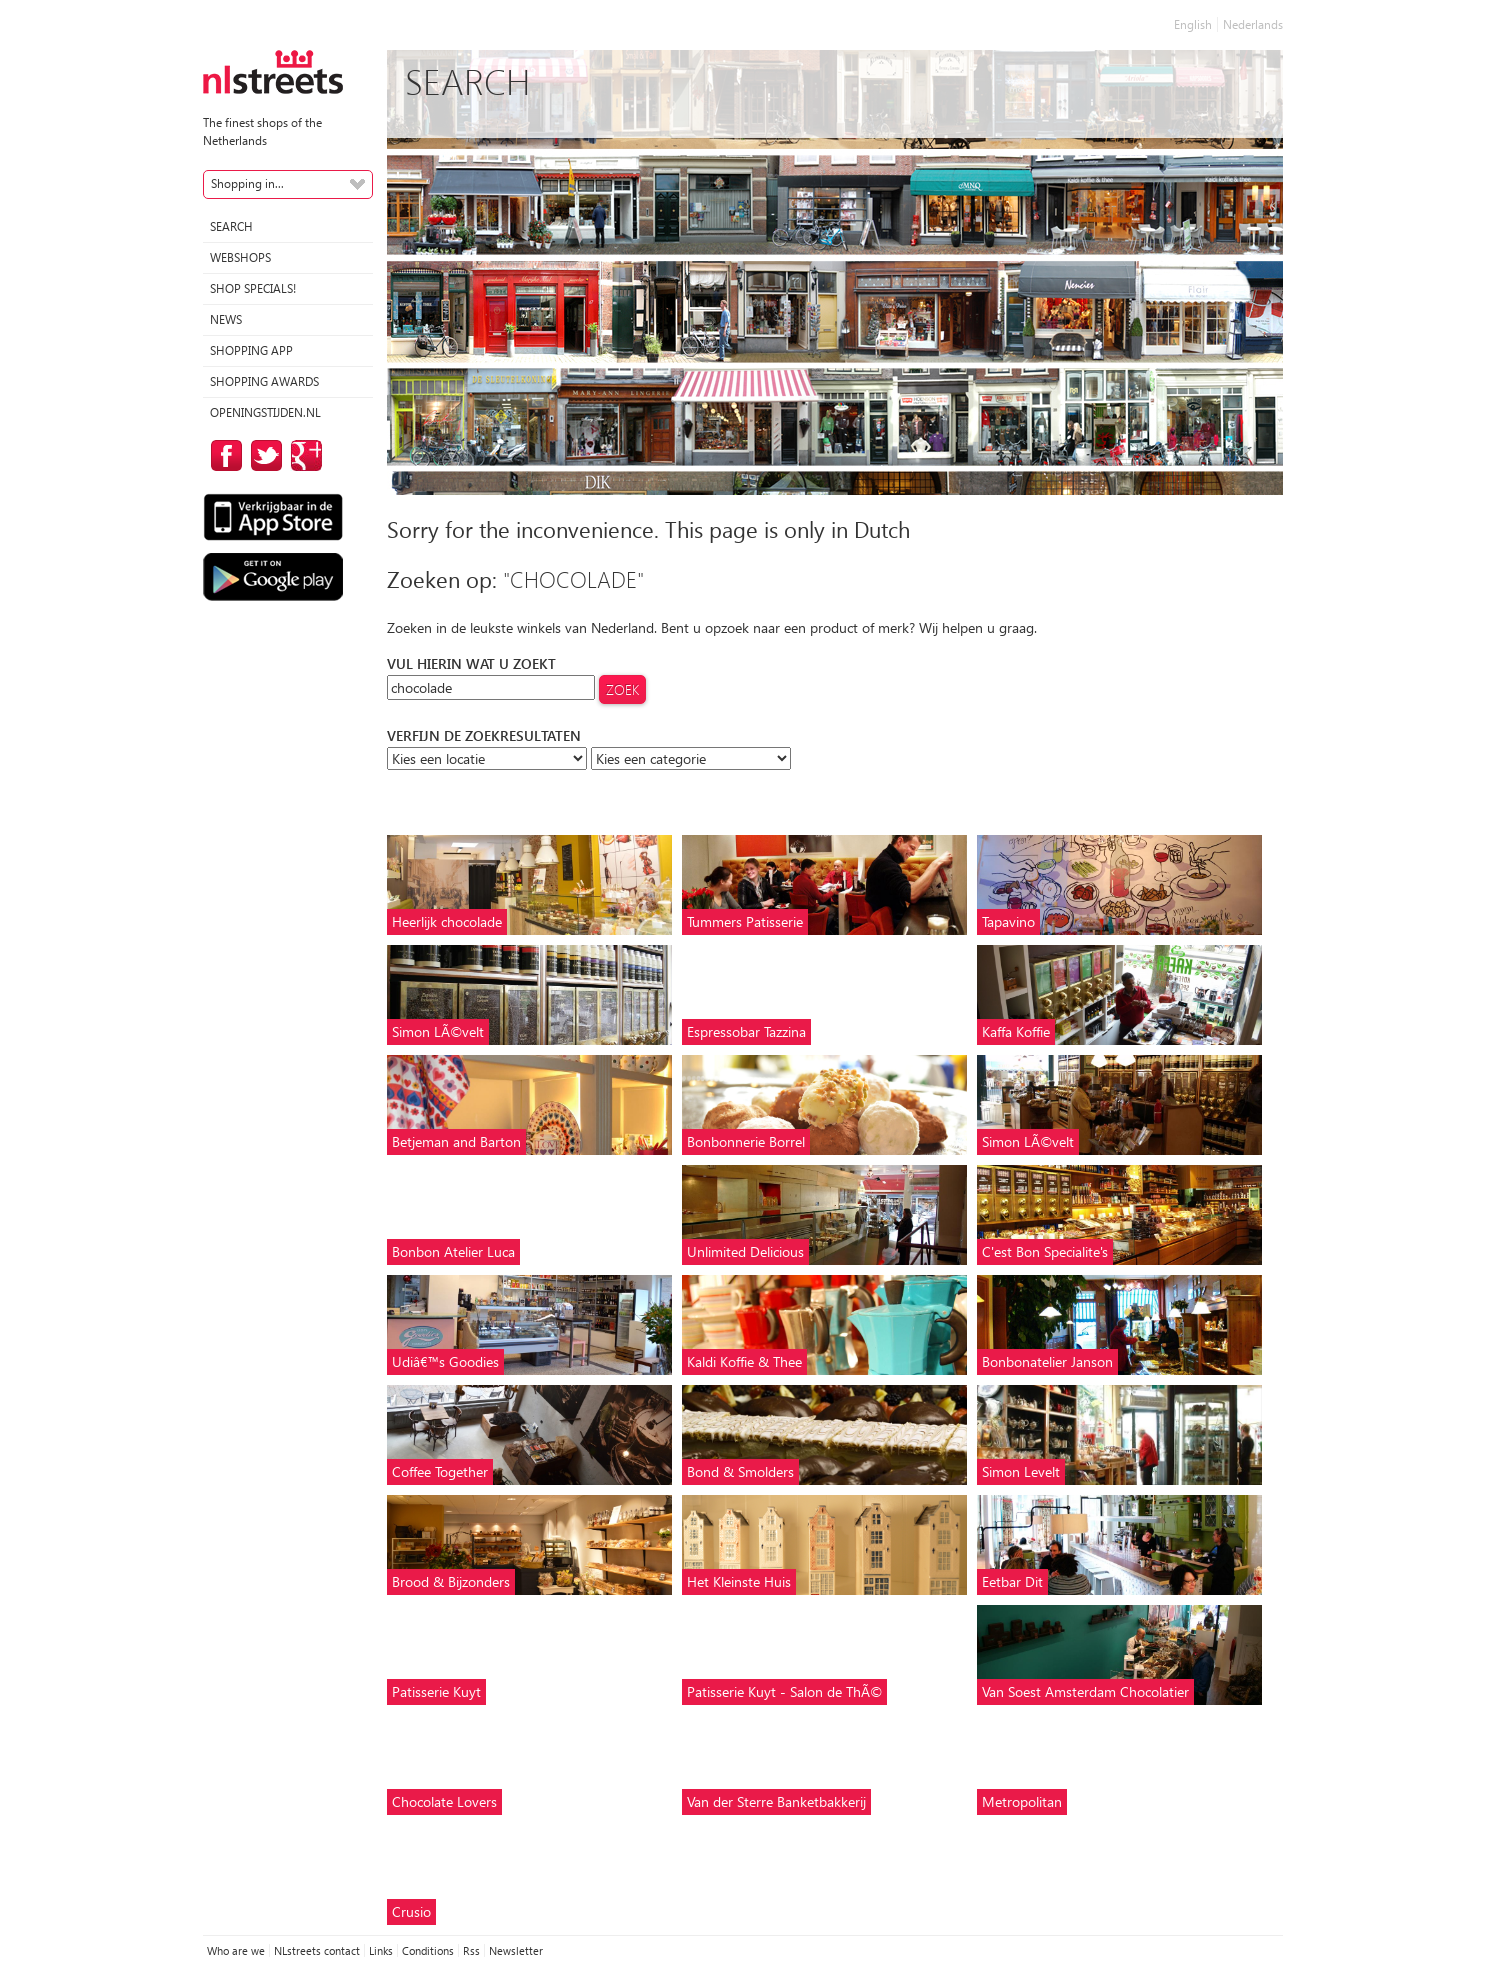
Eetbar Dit (1012, 1581)
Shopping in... (247, 183)
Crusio (411, 1911)
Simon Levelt (1021, 1471)
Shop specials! (253, 288)
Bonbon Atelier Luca (453, 1251)
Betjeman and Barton (456, 1141)
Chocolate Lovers (444, 1801)
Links (381, 1950)
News (226, 319)
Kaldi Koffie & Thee (744, 1361)
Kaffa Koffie (1016, 1031)
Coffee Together (440, 1471)
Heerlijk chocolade (447, 921)
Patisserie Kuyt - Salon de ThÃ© (784, 1691)
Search (231, 226)
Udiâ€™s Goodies (445, 1361)
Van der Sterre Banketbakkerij (776, 1801)
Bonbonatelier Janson (1047, 1361)
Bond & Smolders (740, 1471)
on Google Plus (303, 455)
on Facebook (223, 455)
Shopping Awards (264, 381)
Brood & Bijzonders (451, 1581)
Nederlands (1253, 24)
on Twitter (263, 455)
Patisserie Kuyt (436, 1691)
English (1193, 24)
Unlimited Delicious (745, 1251)
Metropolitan (1022, 1801)
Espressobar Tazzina (746, 1031)
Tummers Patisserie (745, 921)
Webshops (240, 257)
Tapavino (1008, 921)
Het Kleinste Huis (739, 1581)
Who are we (236, 1950)
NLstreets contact (317, 1950)
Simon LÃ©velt (438, 1031)
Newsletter (516, 1950)
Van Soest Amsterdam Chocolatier (1085, 1691)
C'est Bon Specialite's (1045, 1251)
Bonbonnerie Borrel (746, 1141)
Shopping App (251, 350)
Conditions (428, 1950)
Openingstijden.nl (265, 412)
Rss (471, 1950)
